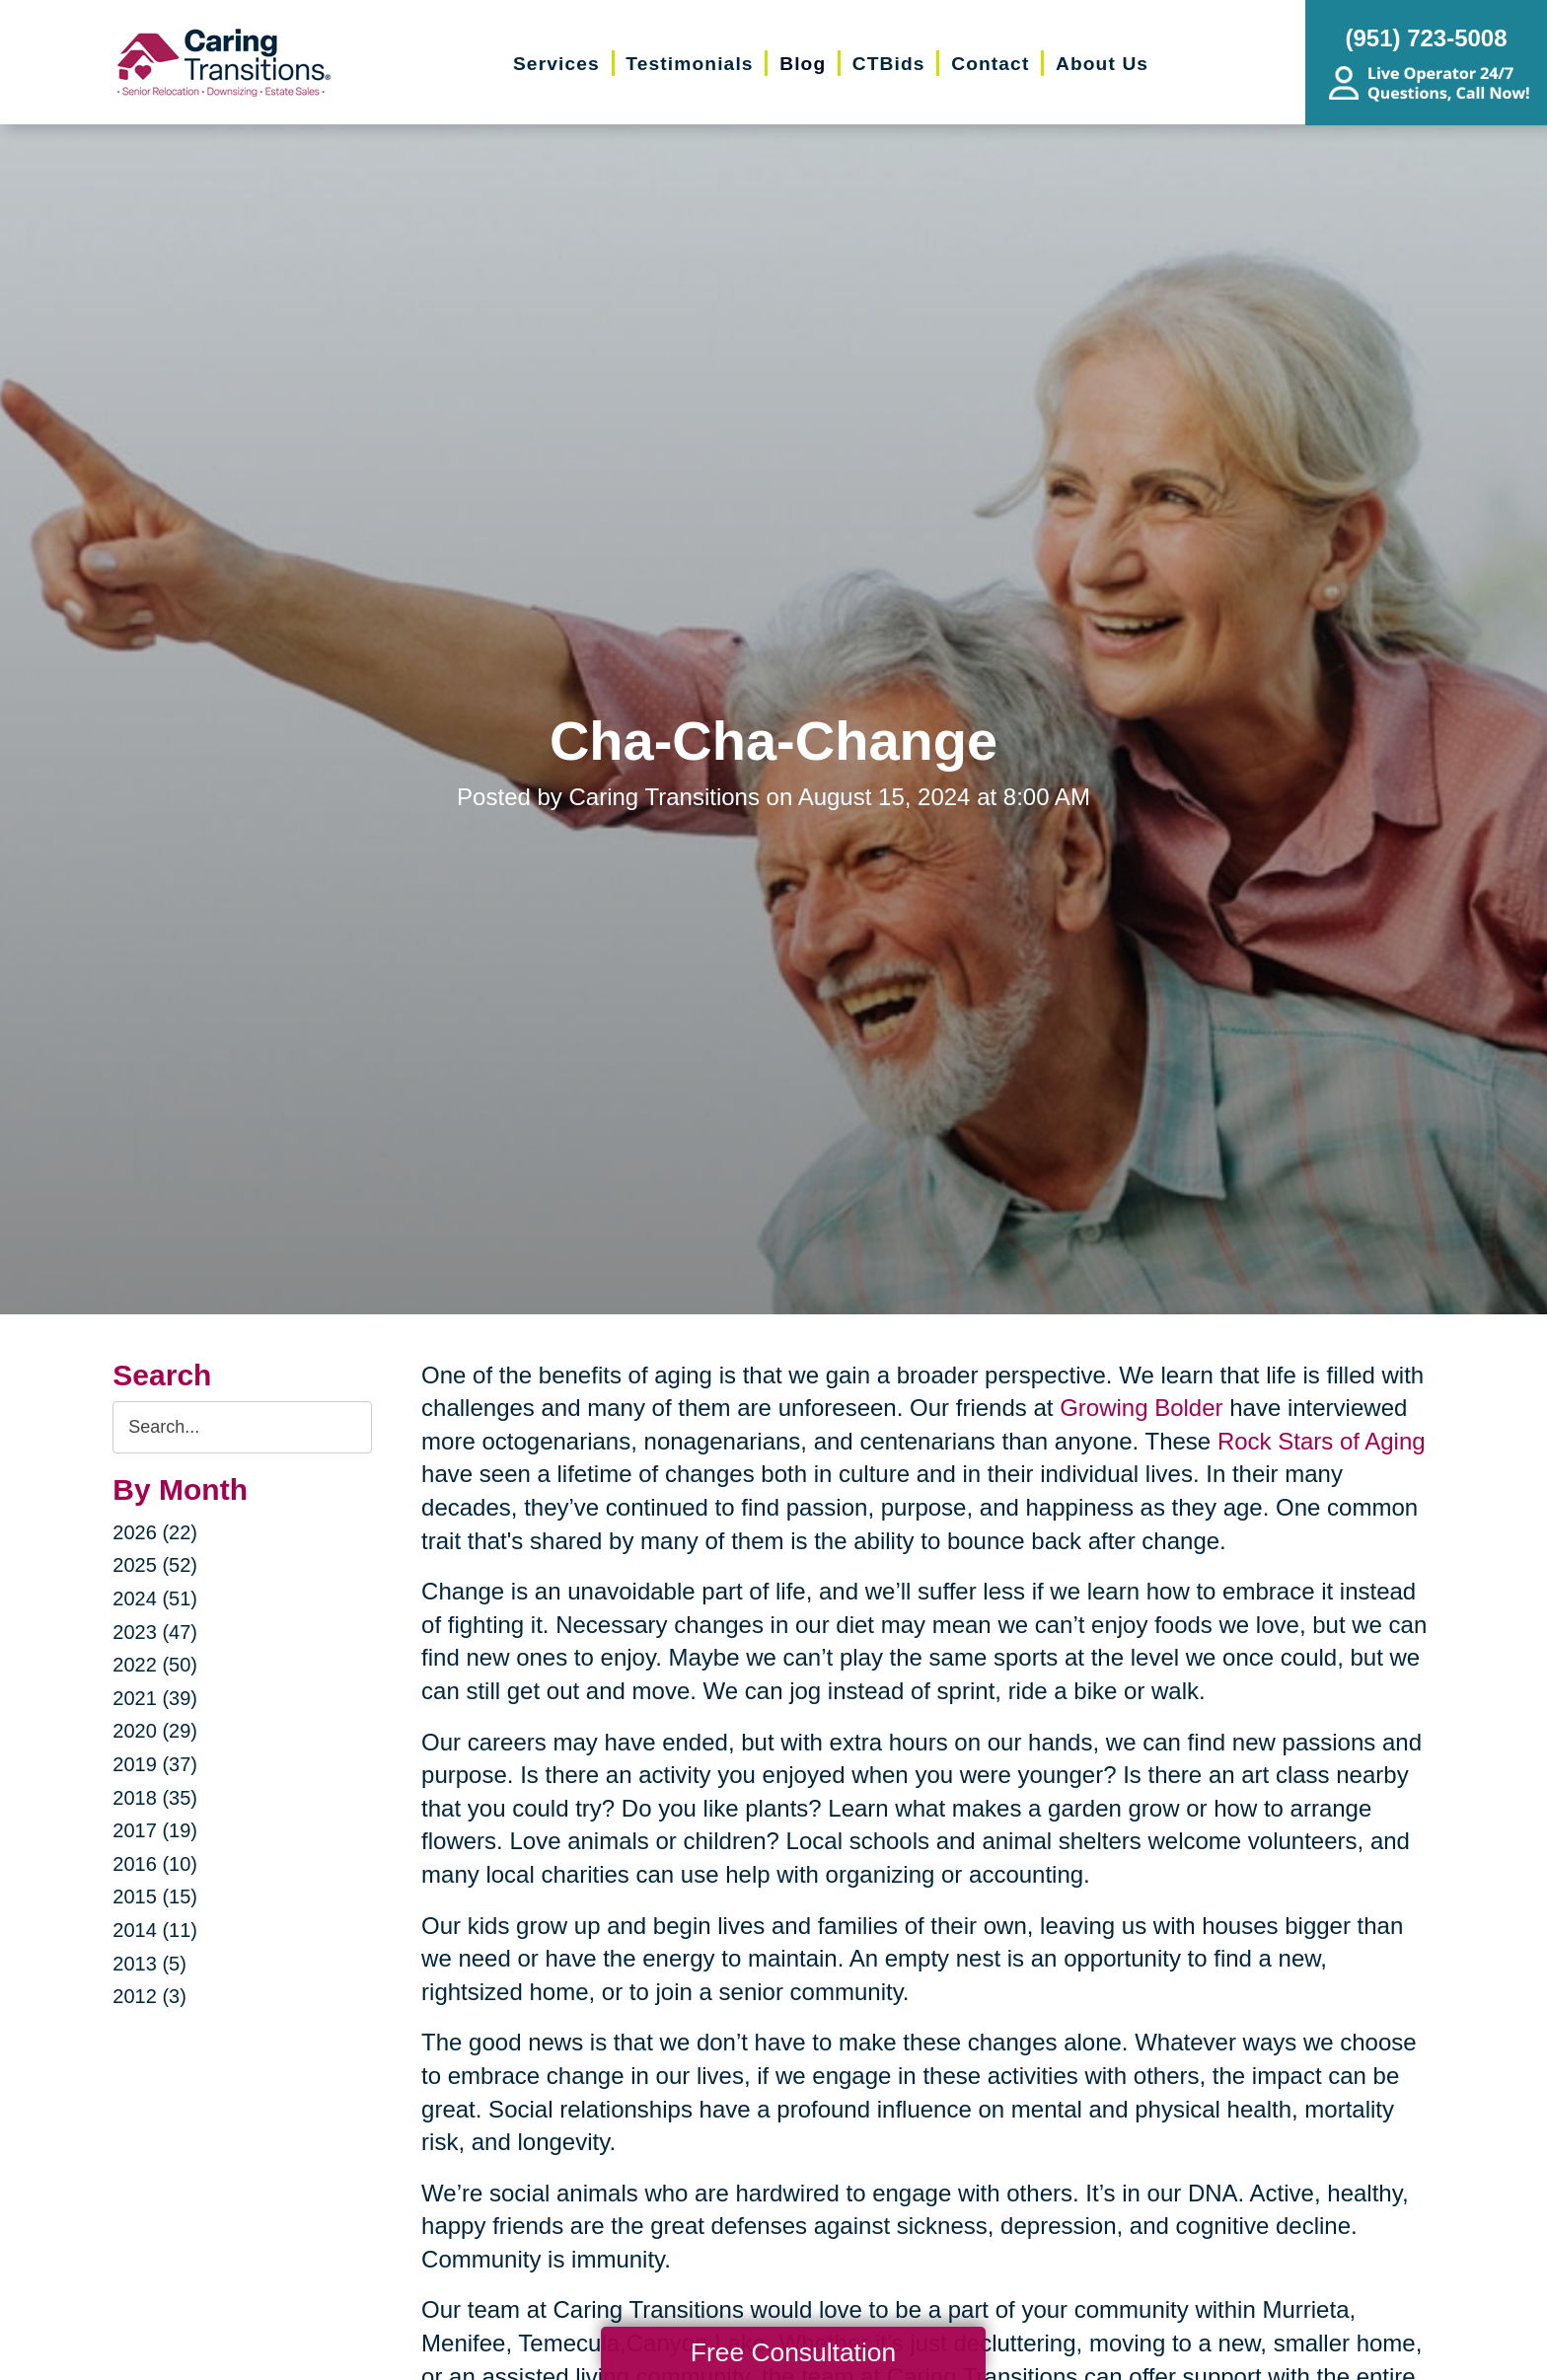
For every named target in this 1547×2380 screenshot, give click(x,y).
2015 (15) (154, 1896)
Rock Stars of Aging (1321, 1441)
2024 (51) (154, 1598)
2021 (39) (154, 1698)
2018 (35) (154, 1798)
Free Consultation (793, 2352)
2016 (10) (154, 1864)
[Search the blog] (242, 1427)
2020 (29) (154, 1731)
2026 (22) (154, 1532)
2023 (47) (154, 1632)
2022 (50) (154, 1664)
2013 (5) (149, 1963)
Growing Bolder (1141, 1407)
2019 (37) (154, 1764)
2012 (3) (149, 1996)
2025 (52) (154, 1565)
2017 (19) (154, 1830)
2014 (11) (154, 1930)
